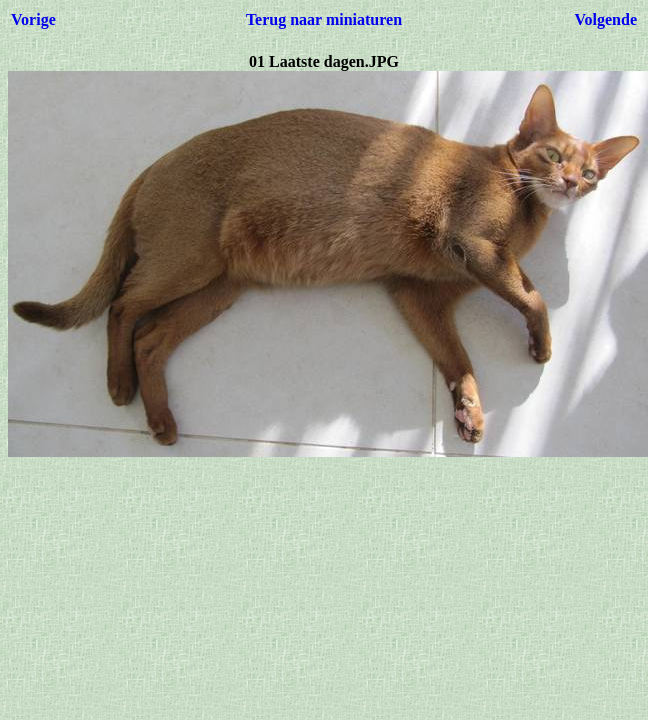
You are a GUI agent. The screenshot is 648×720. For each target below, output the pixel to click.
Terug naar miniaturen (324, 19)
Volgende (605, 19)
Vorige (33, 19)
